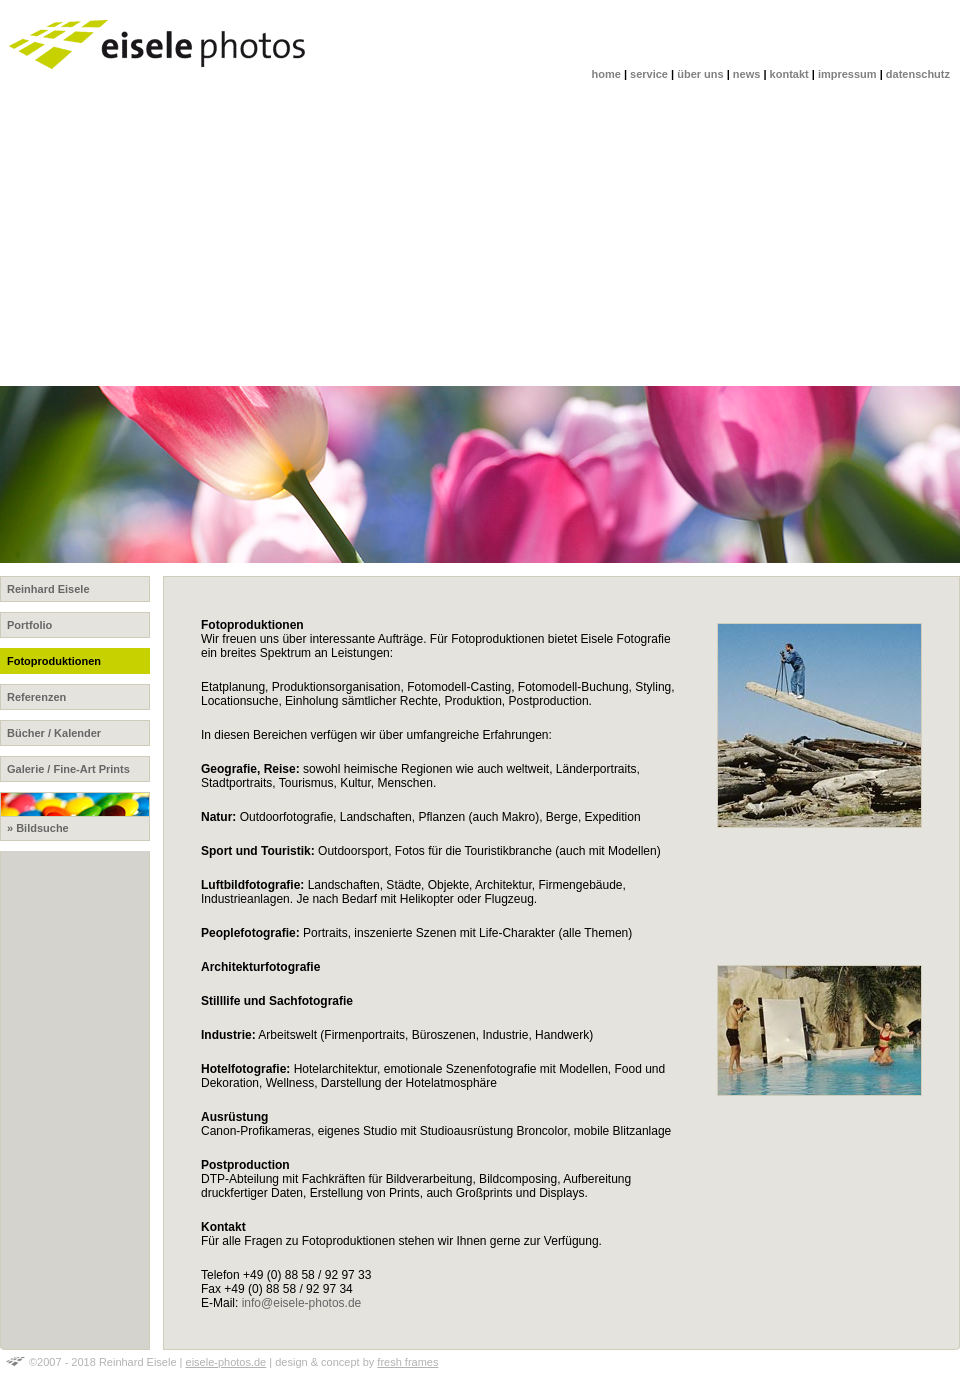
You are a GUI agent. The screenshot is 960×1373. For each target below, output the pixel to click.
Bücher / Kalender (54, 733)
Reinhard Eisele (48, 589)
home (606, 74)
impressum (847, 74)
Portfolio (29, 625)
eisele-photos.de (226, 1362)
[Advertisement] (480, 236)
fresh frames (407, 1362)
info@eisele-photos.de (302, 1303)
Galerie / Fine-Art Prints (68, 769)
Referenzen (36, 697)
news (747, 74)
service (649, 74)
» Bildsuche (75, 813)
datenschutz (918, 74)
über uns (700, 74)
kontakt (789, 74)
